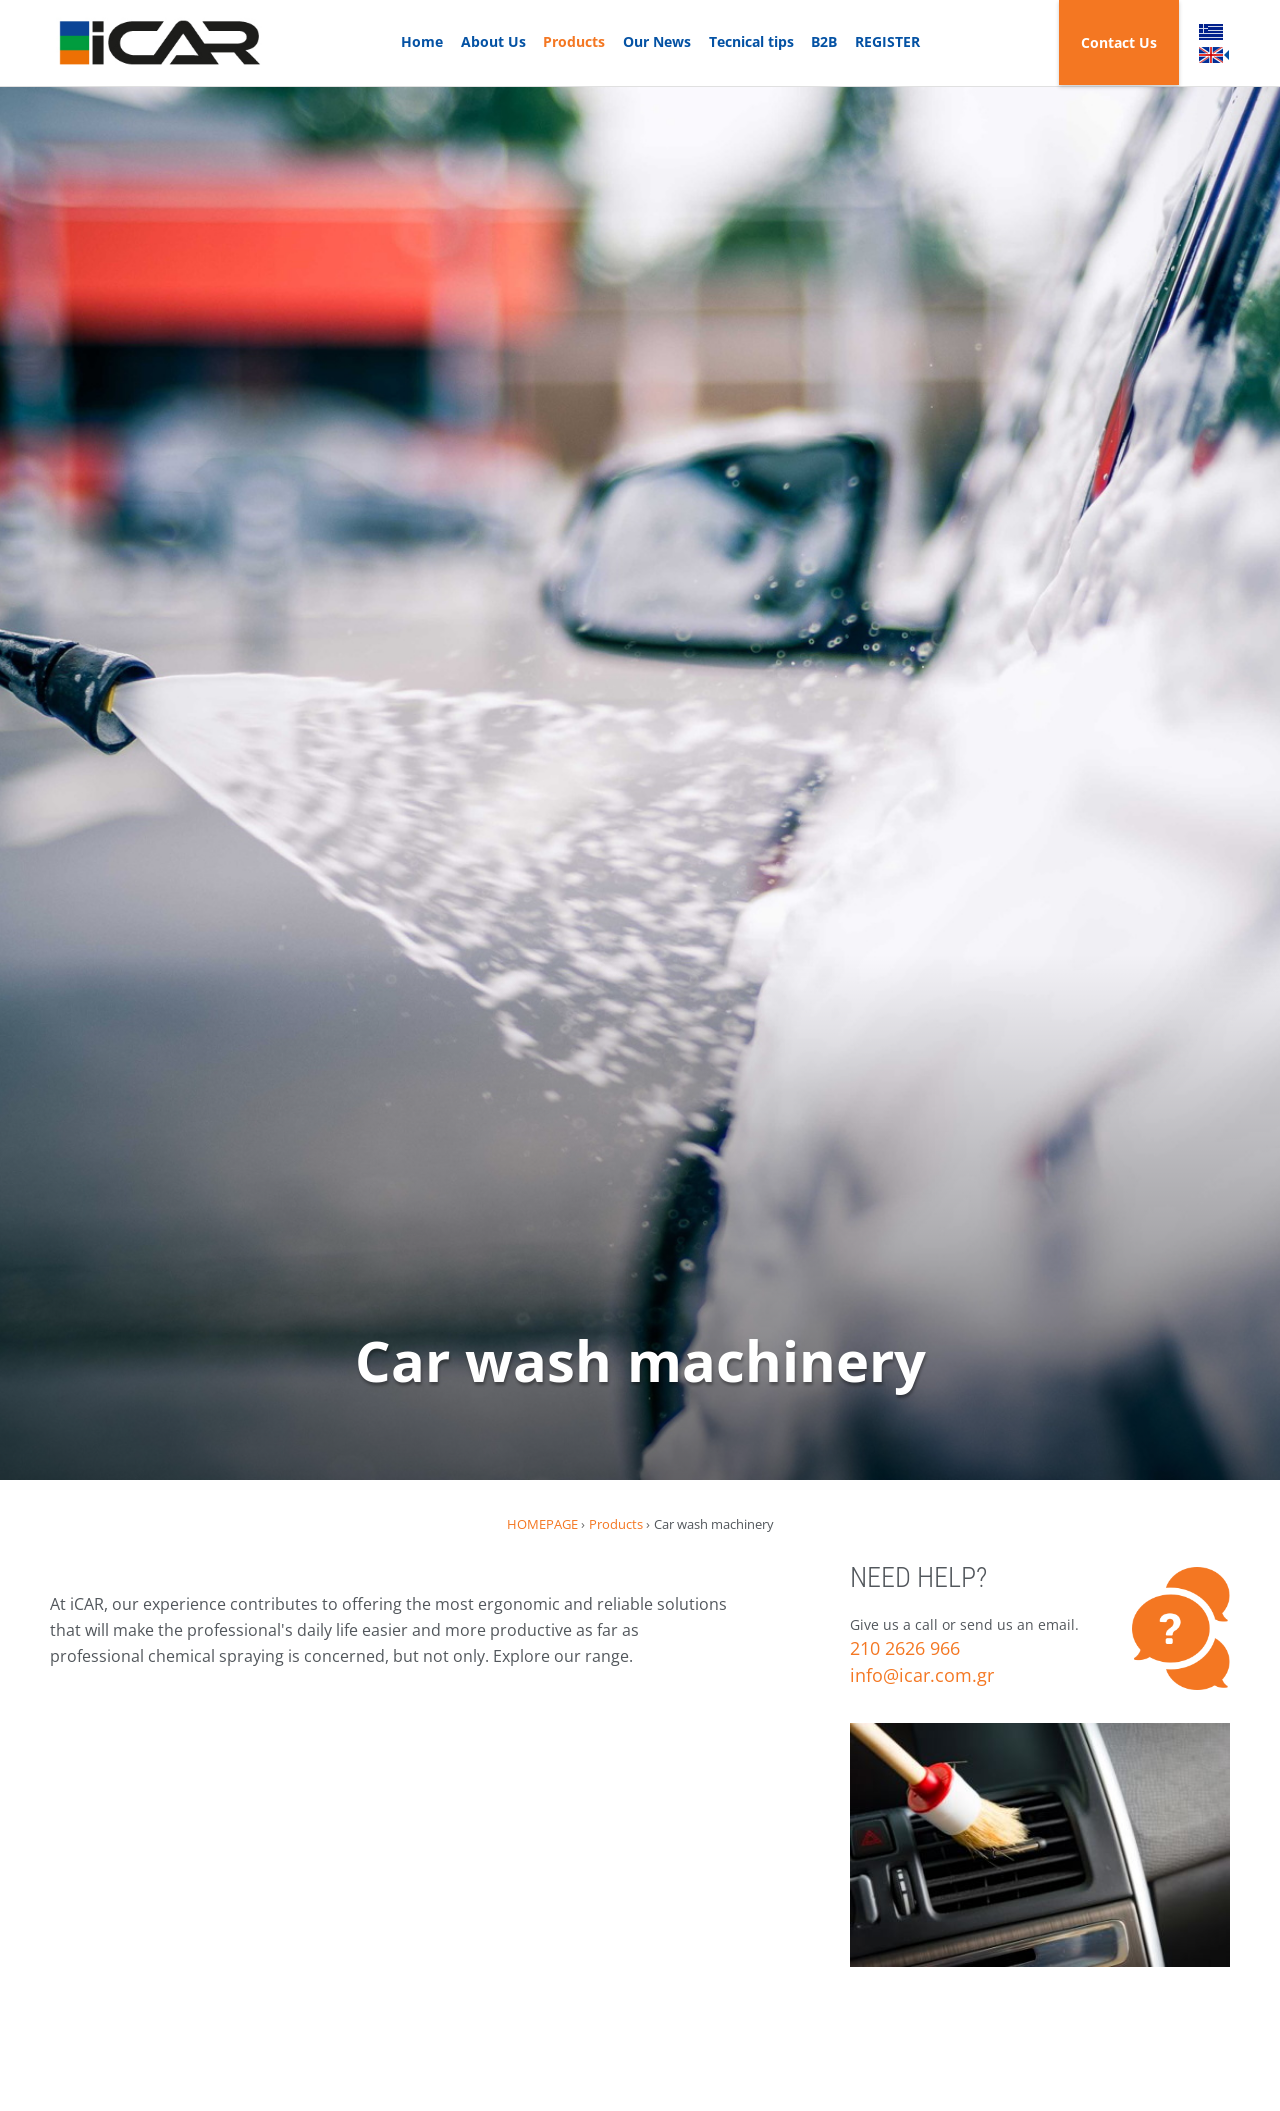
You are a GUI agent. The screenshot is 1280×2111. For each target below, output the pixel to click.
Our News (657, 41)
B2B (824, 41)
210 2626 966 (905, 1648)
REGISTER (887, 41)
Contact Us (1119, 42)
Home (422, 41)
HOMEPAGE (542, 1524)
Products (574, 41)
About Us (493, 41)
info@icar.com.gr (922, 1675)
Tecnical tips (751, 41)
